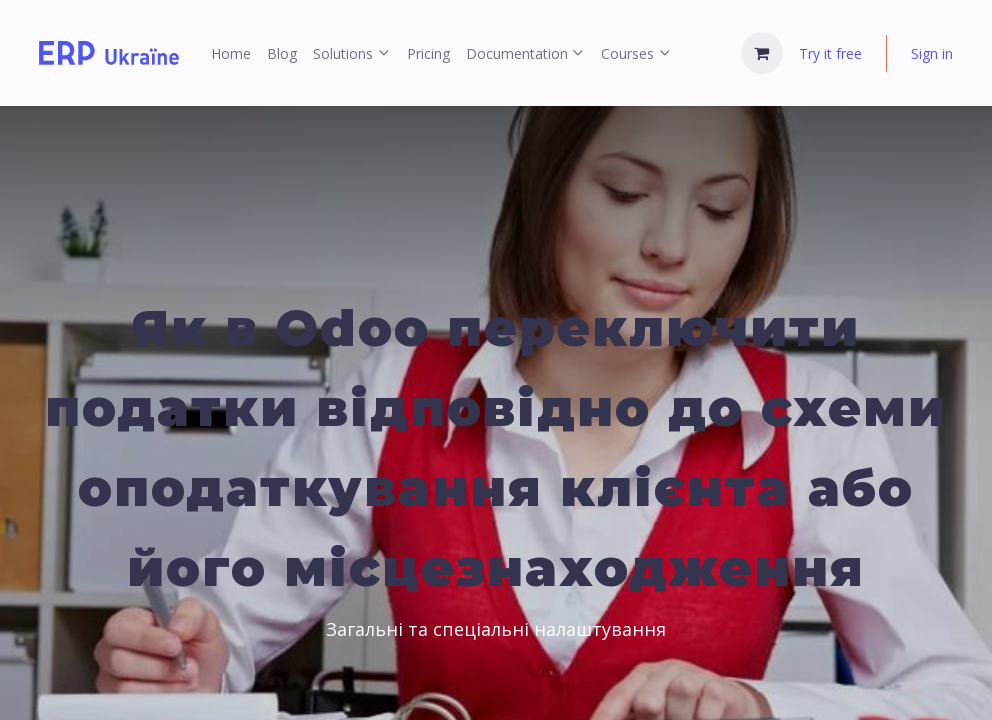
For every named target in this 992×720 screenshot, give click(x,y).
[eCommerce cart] (762, 53)
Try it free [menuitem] (830, 53)
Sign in (932, 53)
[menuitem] (231, 53)
